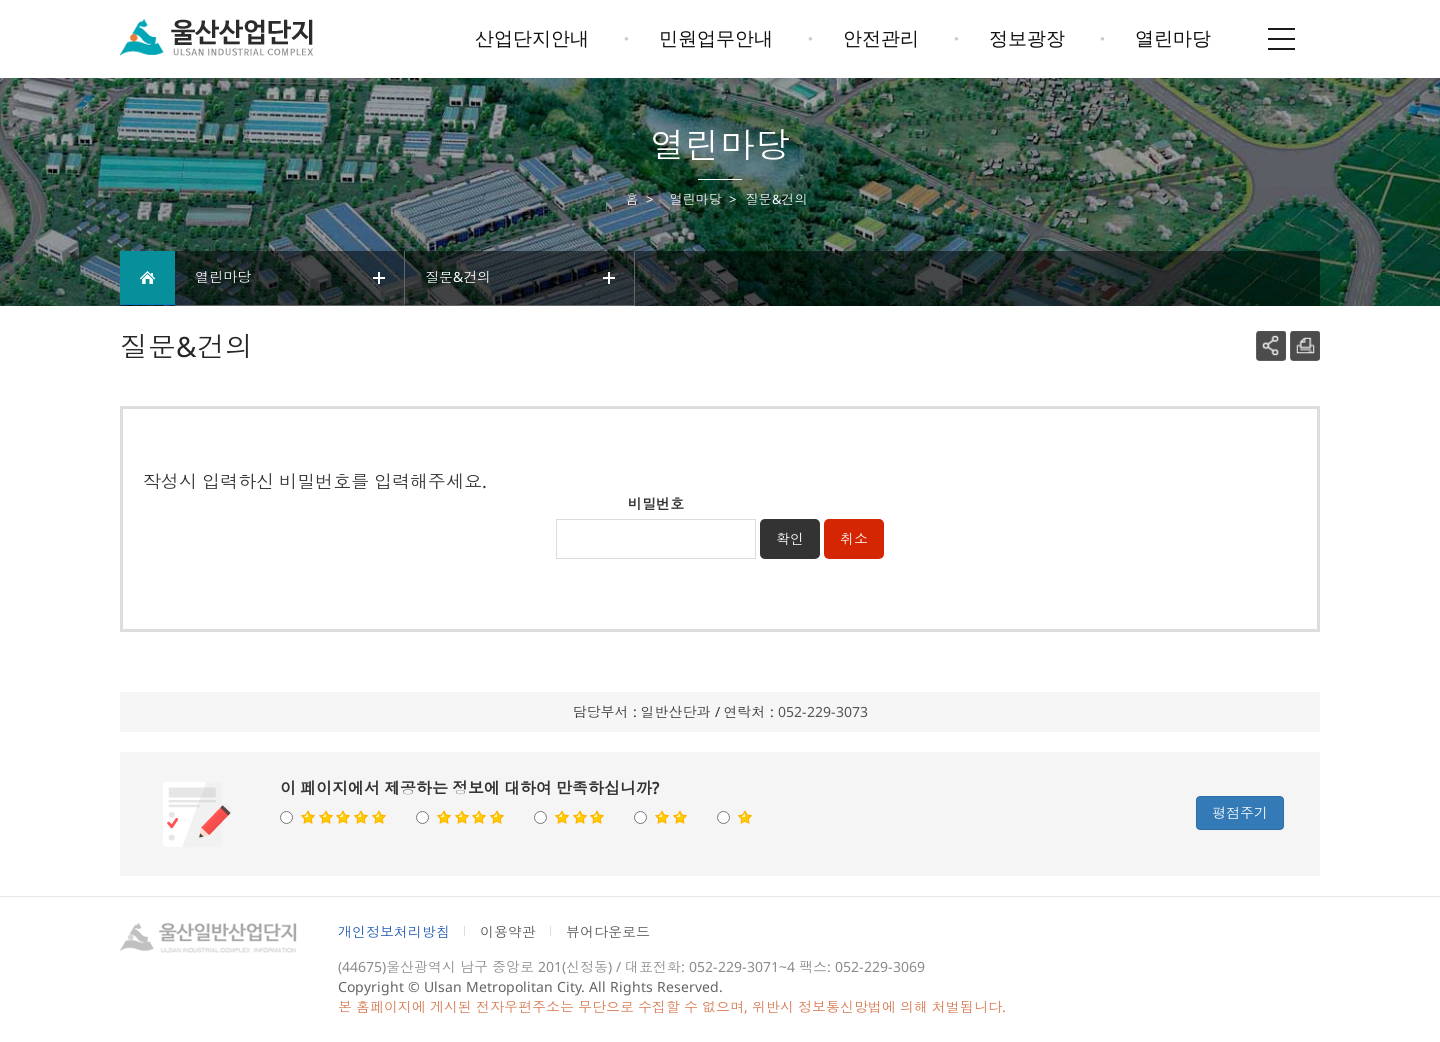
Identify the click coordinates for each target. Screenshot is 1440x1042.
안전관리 (881, 38)
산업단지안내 (532, 38)
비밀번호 (656, 503)
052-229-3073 (823, 711)
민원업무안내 (716, 38)
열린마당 (1173, 38)
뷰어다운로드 (608, 931)
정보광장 (1027, 38)
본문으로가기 (48, 0)
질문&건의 (522, 278)
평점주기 (1240, 812)
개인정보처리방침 (394, 931)
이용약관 (508, 931)
